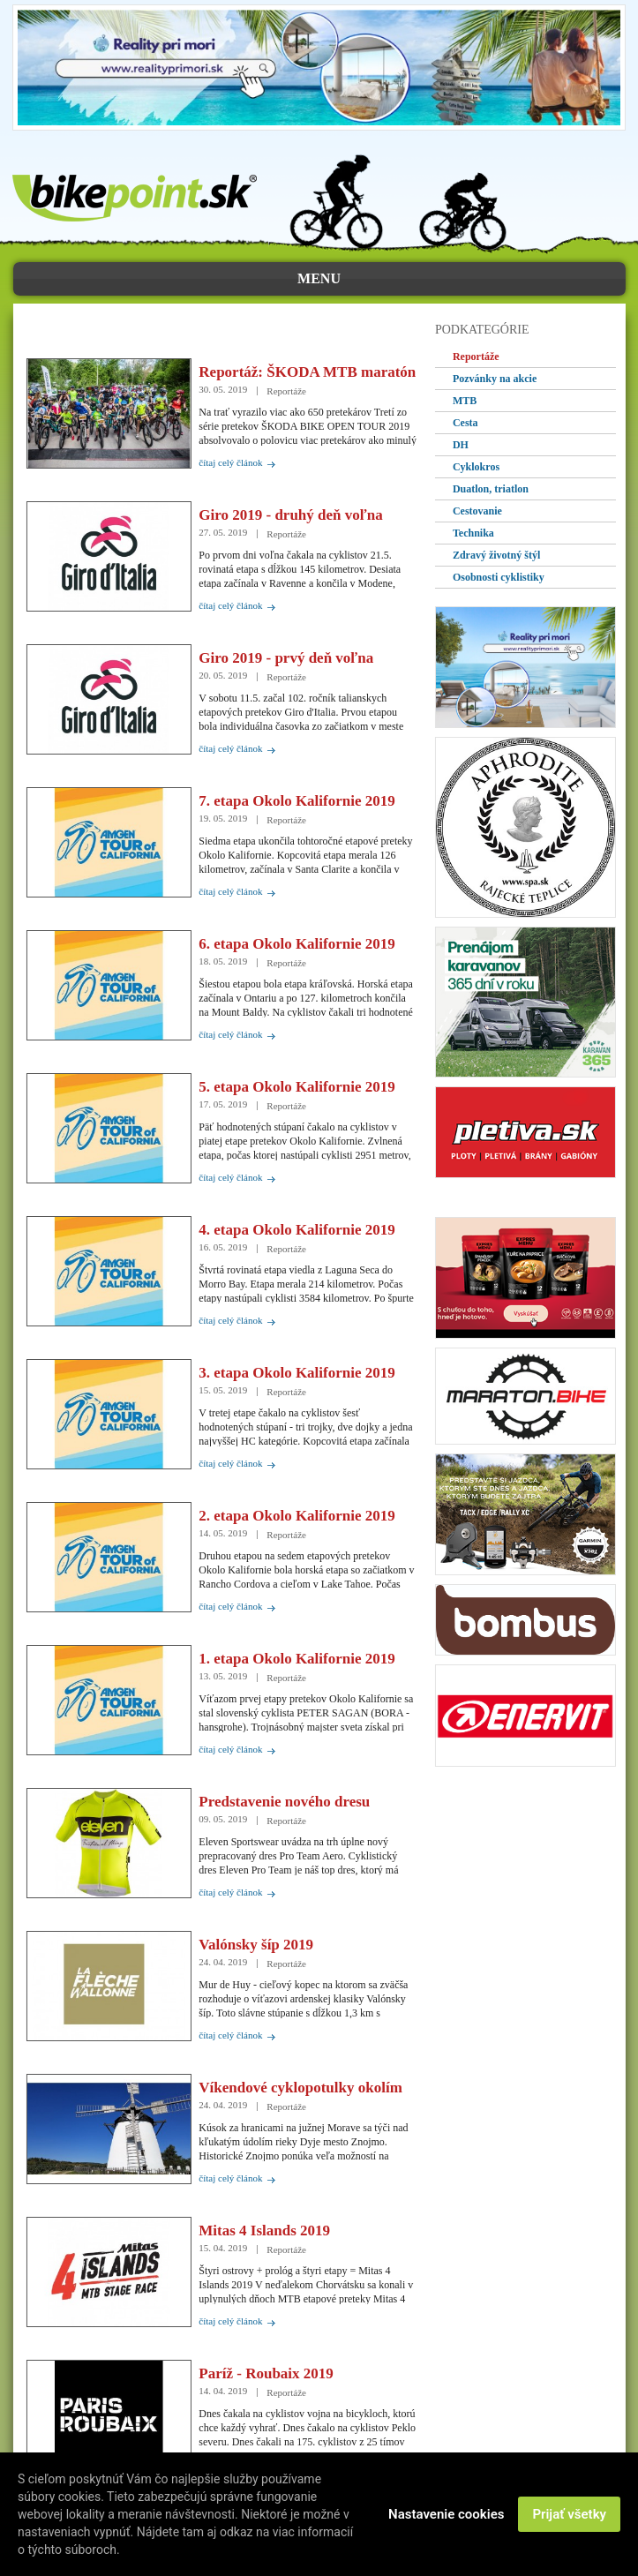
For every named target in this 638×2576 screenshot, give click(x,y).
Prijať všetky (569, 2514)
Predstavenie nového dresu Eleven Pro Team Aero (284, 1802)
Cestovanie (477, 511)
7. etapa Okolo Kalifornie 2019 (296, 800)
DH (461, 445)
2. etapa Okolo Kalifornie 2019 (296, 1515)
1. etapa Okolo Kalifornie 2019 (296, 1658)
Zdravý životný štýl (496, 555)
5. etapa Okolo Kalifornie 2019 (296, 1086)
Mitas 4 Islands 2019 (264, 2230)
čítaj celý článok (230, 462)
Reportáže (476, 356)
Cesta (465, 423)
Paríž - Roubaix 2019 (266, 2373)
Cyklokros (476, 467)
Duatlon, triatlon (491, 489)
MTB (465, 400)
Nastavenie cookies (446, 2514)
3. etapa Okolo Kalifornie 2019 (296, 1372)
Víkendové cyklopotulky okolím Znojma (300, 2088)
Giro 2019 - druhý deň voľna (290, 515)
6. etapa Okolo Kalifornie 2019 (296, 943)
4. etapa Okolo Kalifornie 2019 (296, 1229)
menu (319, 278)
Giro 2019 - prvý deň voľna (286, 658)
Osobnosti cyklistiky (498, 577)
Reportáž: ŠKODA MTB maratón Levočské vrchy (307, 372)
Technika (473, 533)
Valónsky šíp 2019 (256, 1944)
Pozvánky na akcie (495, 378)
